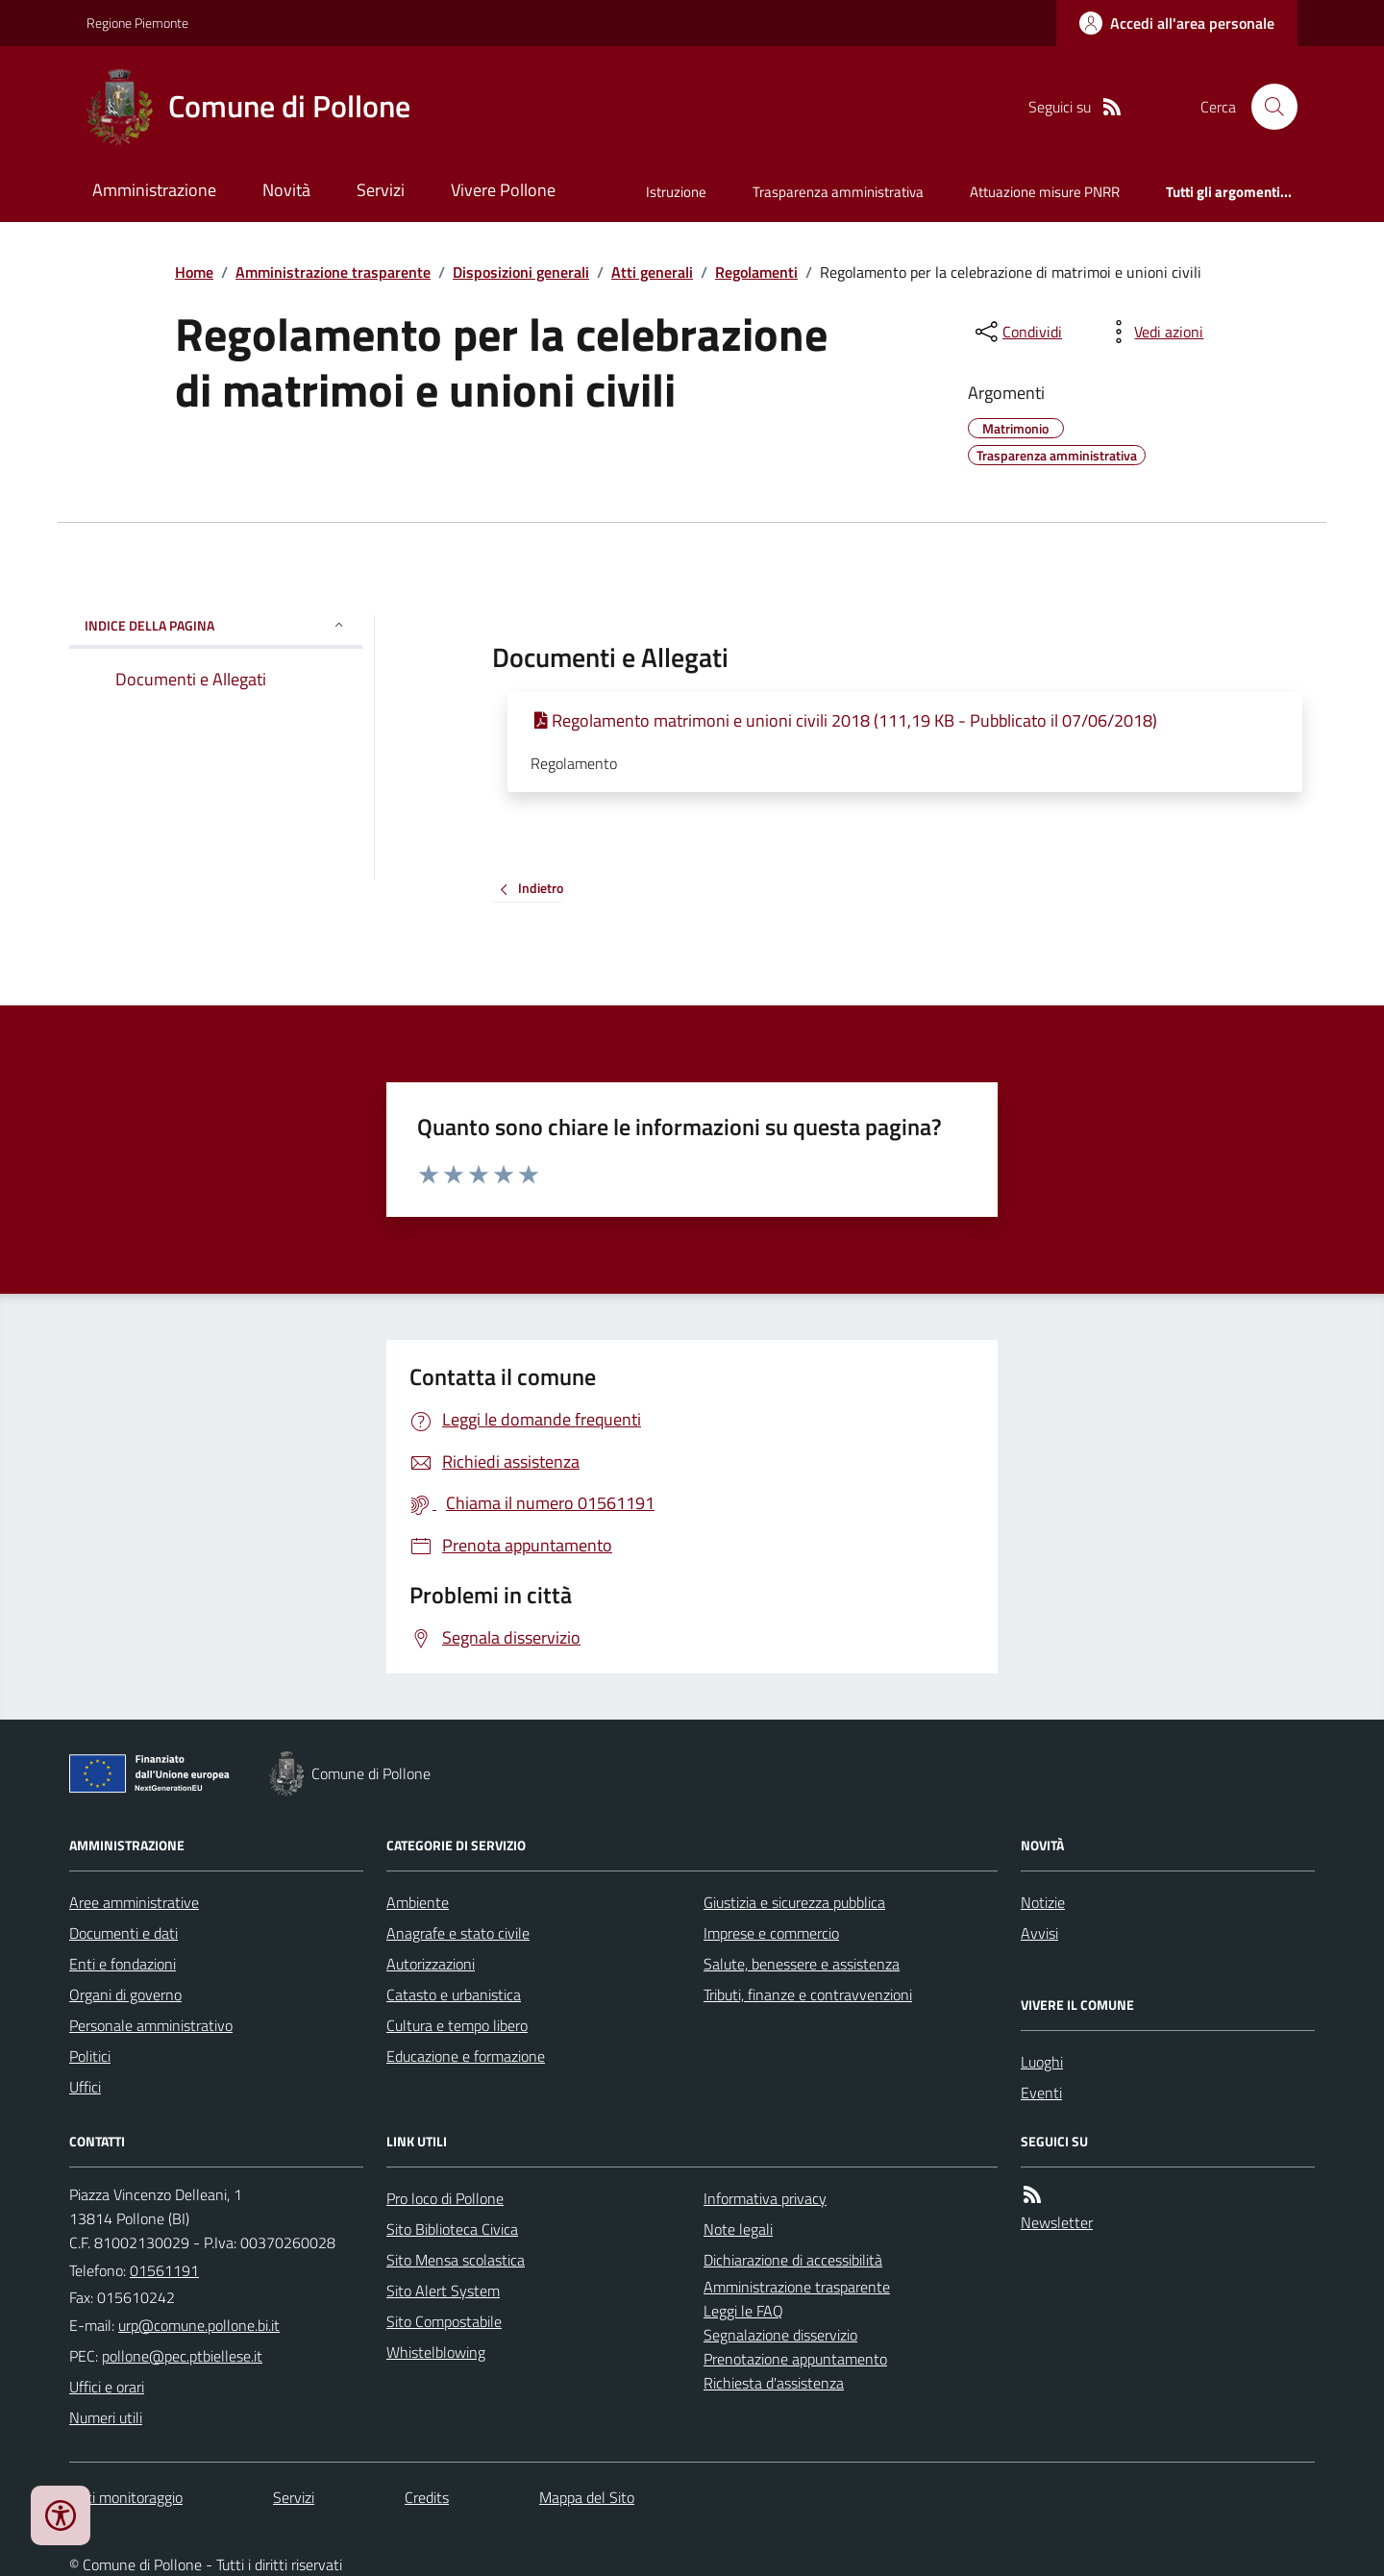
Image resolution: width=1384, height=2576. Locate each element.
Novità (286, 190)
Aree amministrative (134, 1902)
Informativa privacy (765, 2198)
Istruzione (676, 192)
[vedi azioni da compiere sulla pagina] (1153, 331)
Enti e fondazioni (122, 1963)
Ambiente (417, 1902)
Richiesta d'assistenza (774, 2382)
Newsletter (1057, 2222)
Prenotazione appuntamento (795, 2358)
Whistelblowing (435, 2352)
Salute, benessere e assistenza (802, 1963)
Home (194, 272)
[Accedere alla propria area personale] (1177, 23)
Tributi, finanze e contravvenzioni (808, 1994)
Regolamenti (756, 272)
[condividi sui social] (1017, 331)
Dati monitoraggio (126, 2497)
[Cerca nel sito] (1267, 107)
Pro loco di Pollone (445, 2198)
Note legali (738, 2229)
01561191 (164, 2270)
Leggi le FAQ (743, 2310)
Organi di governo (125, 1994)
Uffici (85, 2086)
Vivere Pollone (503, 190)
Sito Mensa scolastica (455, 2259)
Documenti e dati (123, 1932)
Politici (90, 2056)
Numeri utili (105, 2417)
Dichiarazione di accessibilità (793, 2259)
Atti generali (652, 272)
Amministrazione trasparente (333, 272)
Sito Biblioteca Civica (452, 2229)
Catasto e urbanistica (453, 1994)
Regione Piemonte (137, 22)
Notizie (1043, 1902)
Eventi (1041, 2092)
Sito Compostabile (444, 2321)
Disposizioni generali (521, 272)
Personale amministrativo (151, 2025)
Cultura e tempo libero (457, 2025)
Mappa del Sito (586, 2497)
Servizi (381, 190)
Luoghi (1042, 2061)
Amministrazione (154, 190)
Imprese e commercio (771, 1932)
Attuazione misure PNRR (1045, 192)
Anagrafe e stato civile (458, 1932)
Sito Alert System (443, 2290)
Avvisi (1039, 1932)
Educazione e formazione (465, 2056)
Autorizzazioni (430, 1963)
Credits (427, 2497)
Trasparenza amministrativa (838, 192)
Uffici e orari (106, 2386)
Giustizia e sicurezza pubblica (794, 1902)
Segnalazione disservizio (780, 2334)
